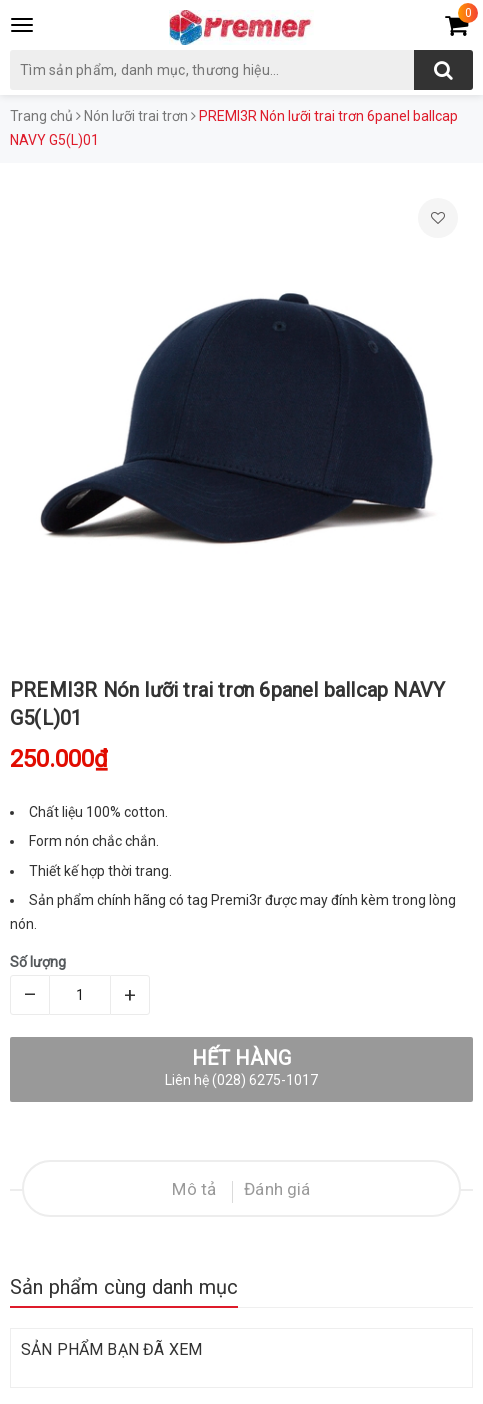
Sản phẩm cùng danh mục (124, 1287)
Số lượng (38, 962)
